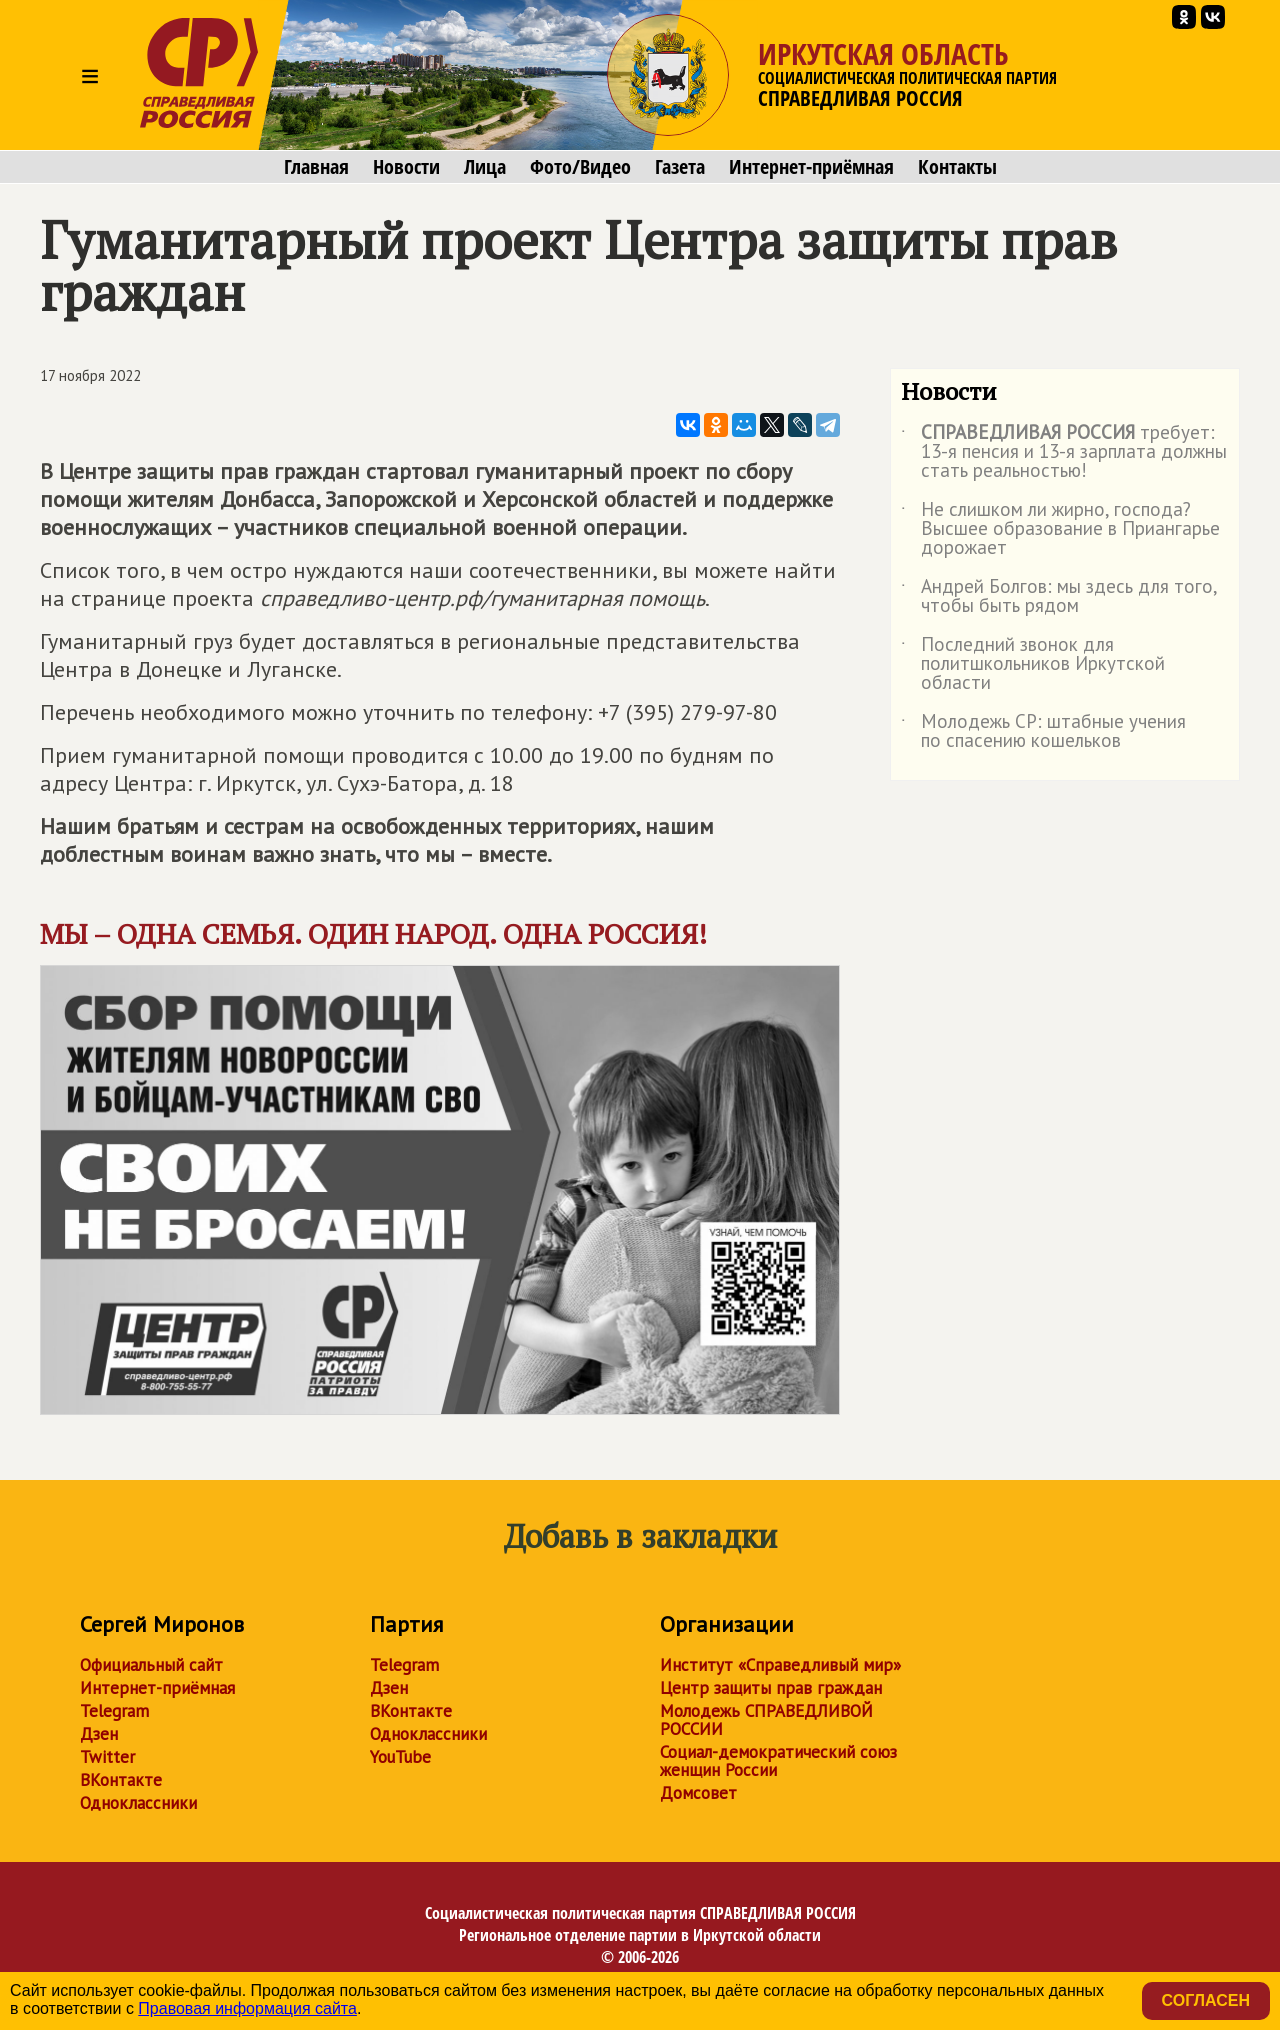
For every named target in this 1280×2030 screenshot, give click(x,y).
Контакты (957, 167)
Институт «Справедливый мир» (780, 1665)
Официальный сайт (151, 1665)
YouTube (400, 1757)
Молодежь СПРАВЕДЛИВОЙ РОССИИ (766, 1720)
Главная (316, 167)
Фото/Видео (580, 167)
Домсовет (698, 1793)
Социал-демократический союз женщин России (778, 1761)
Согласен (1206, 2000)
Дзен (99, 1734)
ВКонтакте (121, 1780)
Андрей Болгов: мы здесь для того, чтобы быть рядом (1059, 597)
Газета (680, 167)
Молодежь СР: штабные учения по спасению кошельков (1043, 732)
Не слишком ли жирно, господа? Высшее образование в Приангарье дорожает (1060, 529)
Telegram (114, 1711)
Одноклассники (138, 1803)
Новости (406, 167)
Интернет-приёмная (811, 167)
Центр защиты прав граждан (771, 1688)
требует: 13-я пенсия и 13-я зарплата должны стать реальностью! (1064, 452)
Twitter (107, 1757)
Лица (485, 167)
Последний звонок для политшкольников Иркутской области (1033, 664)
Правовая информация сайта (247, 2008)
